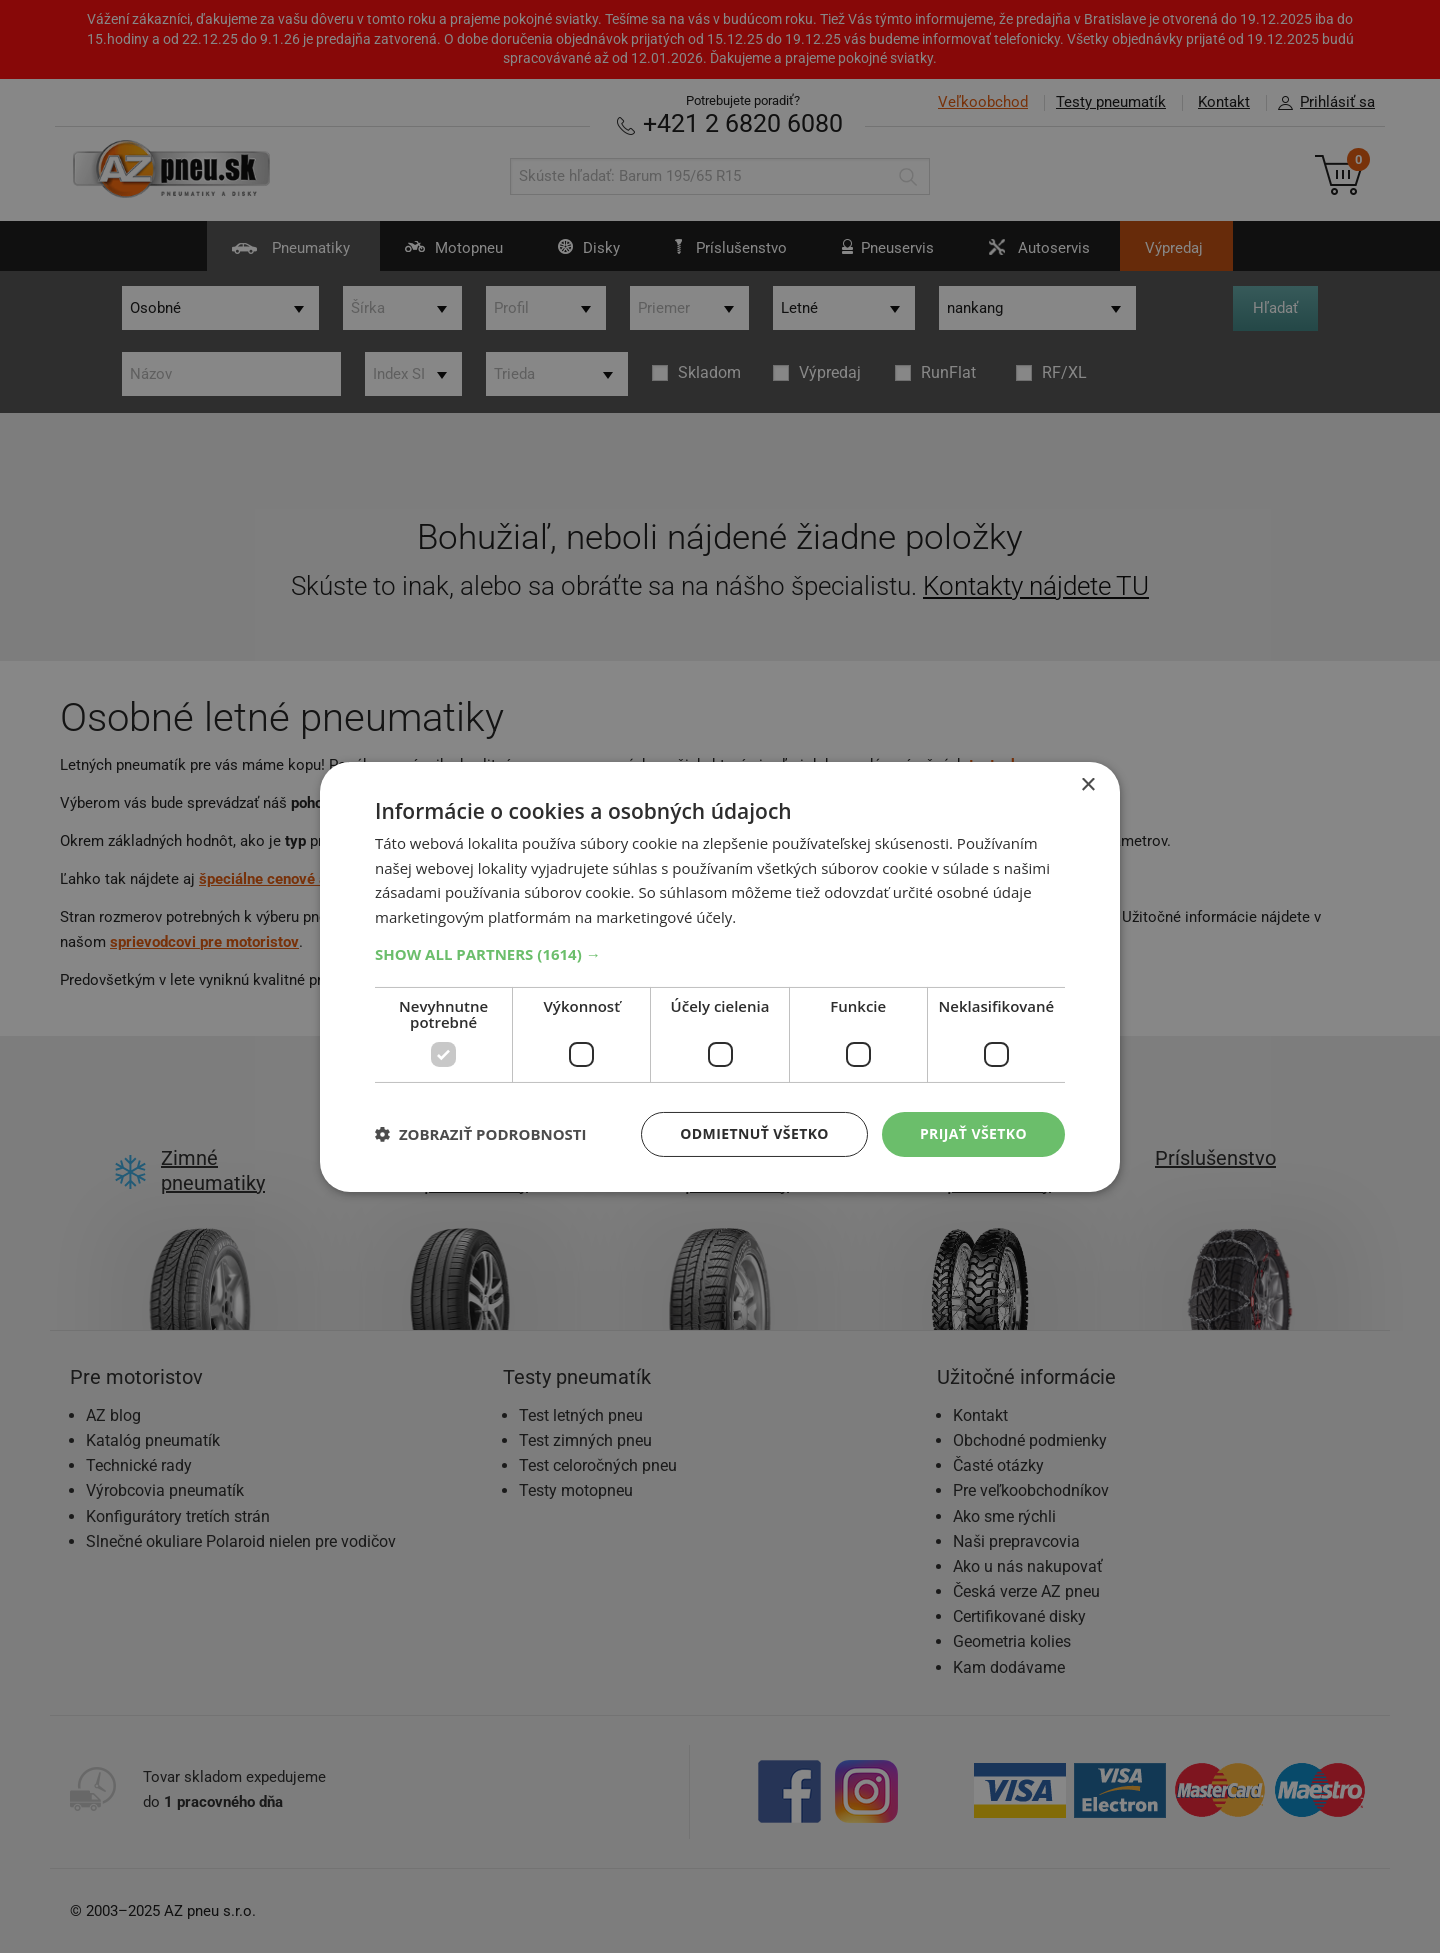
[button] (720, 954)
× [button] (1087, 784)
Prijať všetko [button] (973, 1133)
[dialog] (720, 976)
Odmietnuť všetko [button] (754, 1133)
